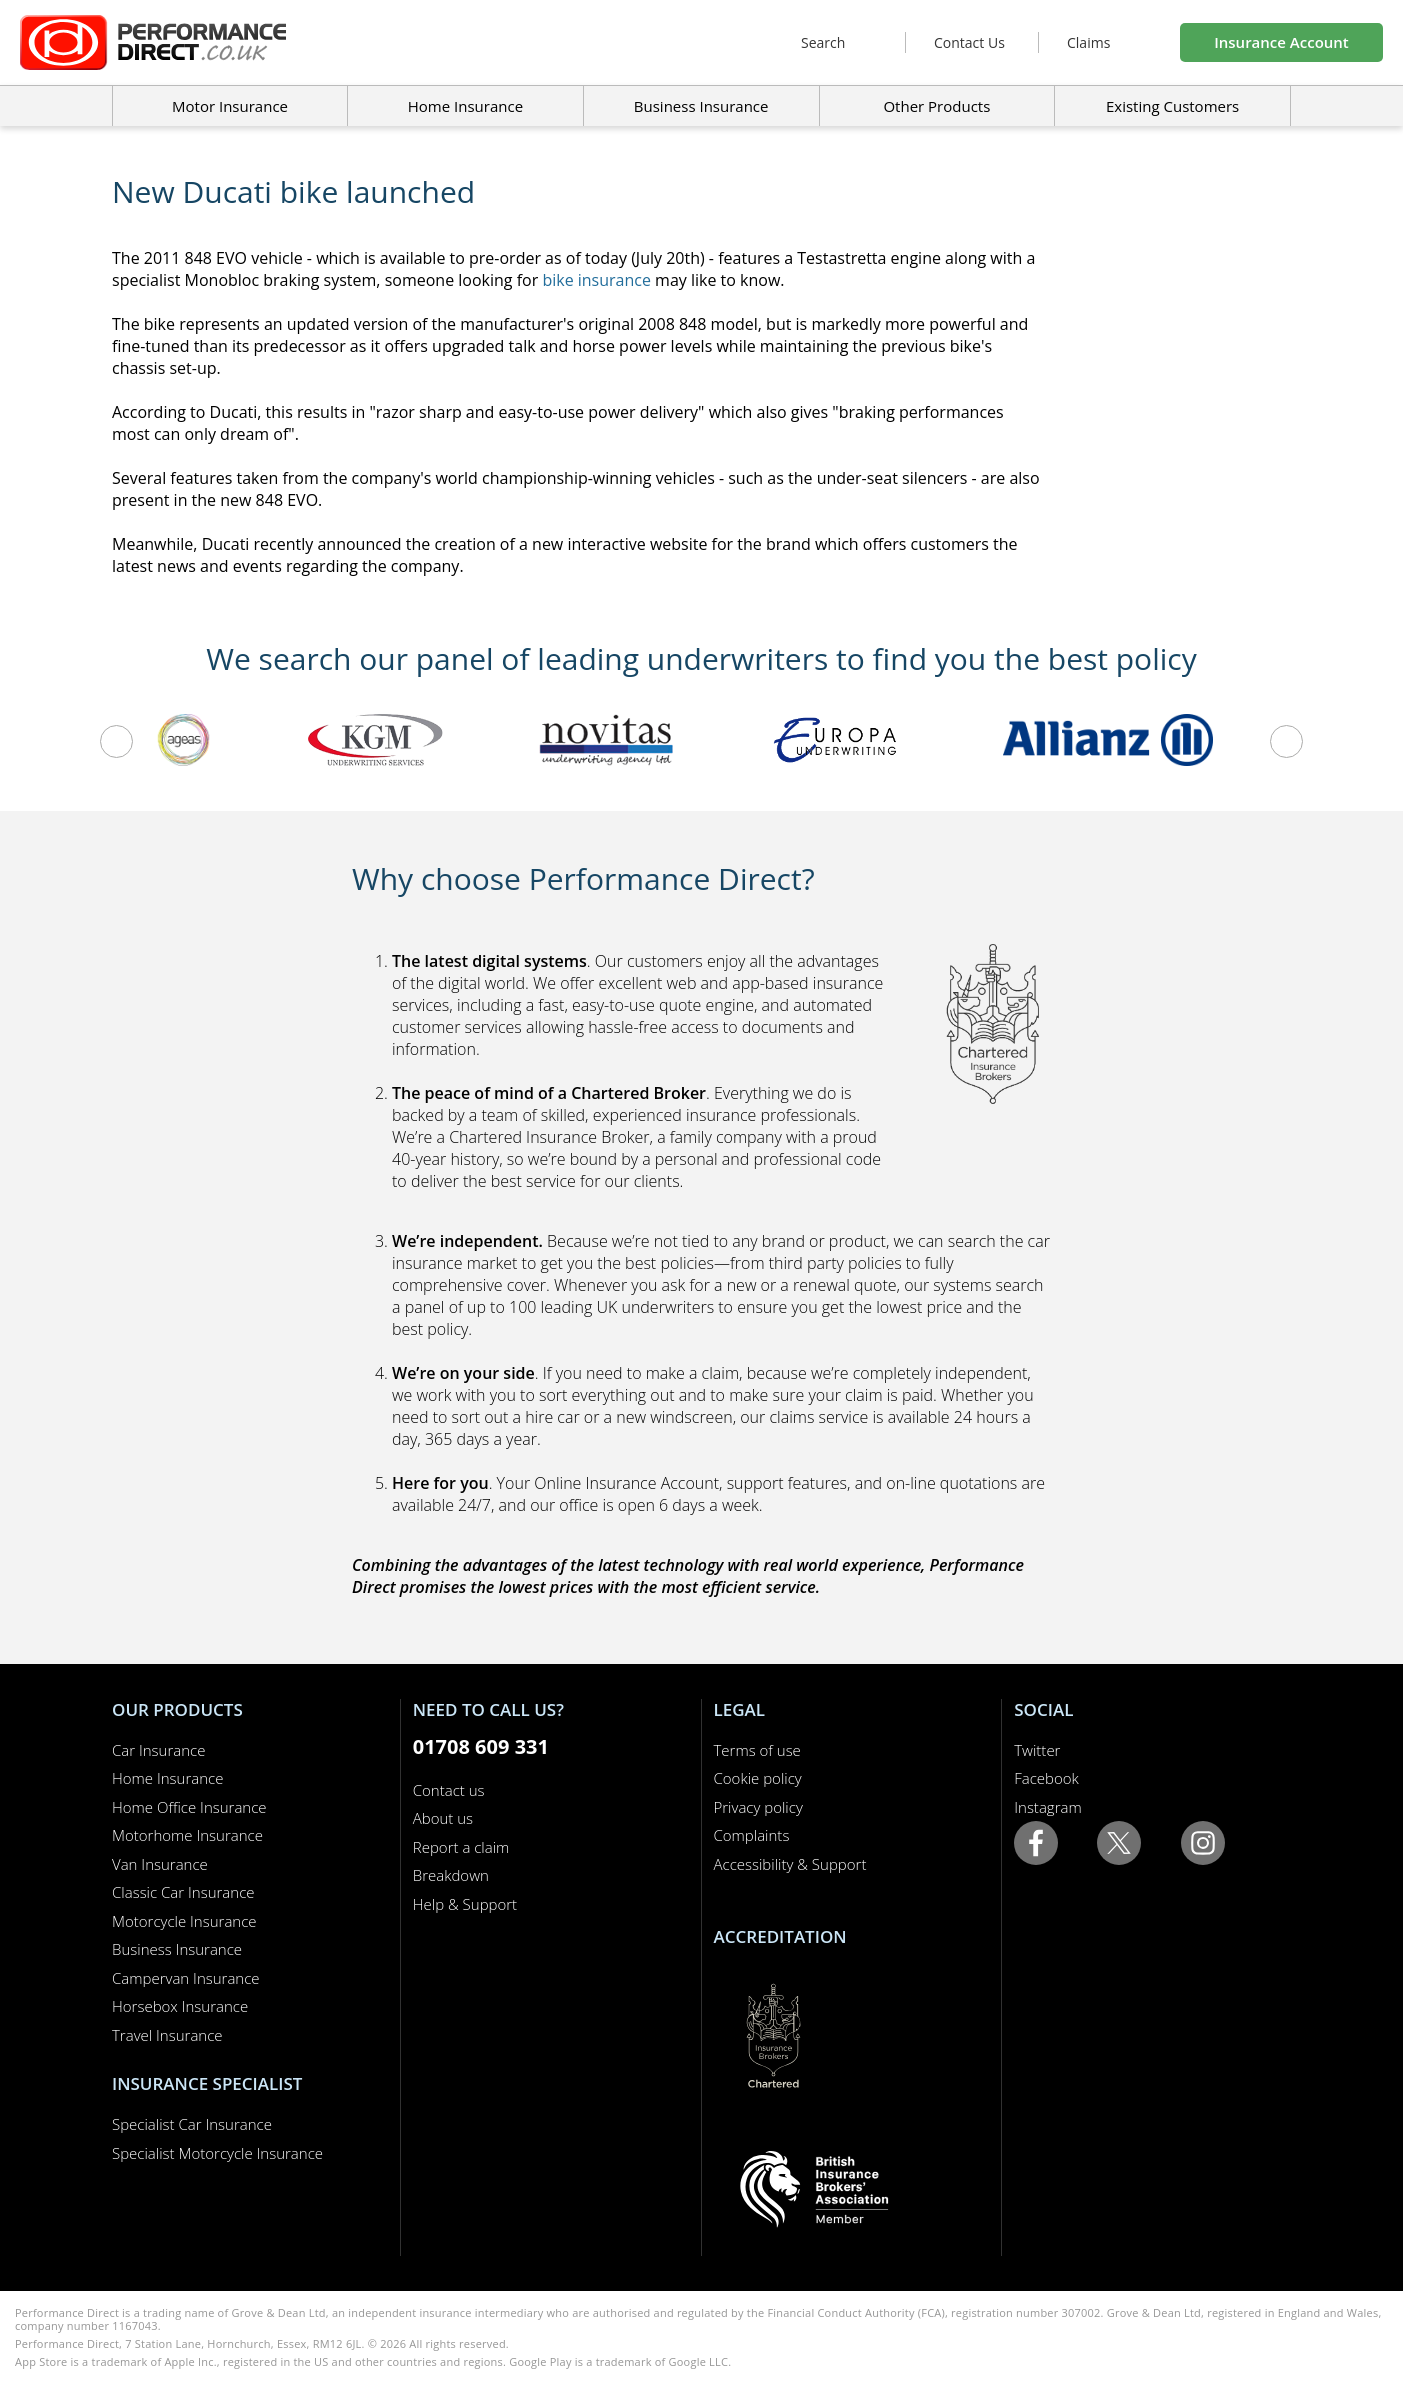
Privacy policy (758, 1807)
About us (443, 1818)
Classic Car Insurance (183, 1892)
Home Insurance (167, 1778)
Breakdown (451, 1875)
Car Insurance (158, 1750)
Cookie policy (758, 1778)
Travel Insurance (167, 2035)
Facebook (1046, 1778)
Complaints (752, 1835)
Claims (1088, 42)
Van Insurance (160, 1864)
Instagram (1047, 1807)
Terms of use (757, 1750)
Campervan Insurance (186, 1978)
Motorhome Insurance (187, 1835)
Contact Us (969, 42)
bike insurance (596, 280)
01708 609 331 (481, 1746)
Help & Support (465, 1904)
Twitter (1037, 1750)
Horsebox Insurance (180, 2006)
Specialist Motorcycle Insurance (217, 2153)
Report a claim (461, 1847)
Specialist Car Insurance (192, 2124)
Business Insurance (701, 106)
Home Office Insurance (189, 1807)
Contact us (449, 1790)
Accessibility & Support (790, 1864)
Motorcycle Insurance (184, 1921)
